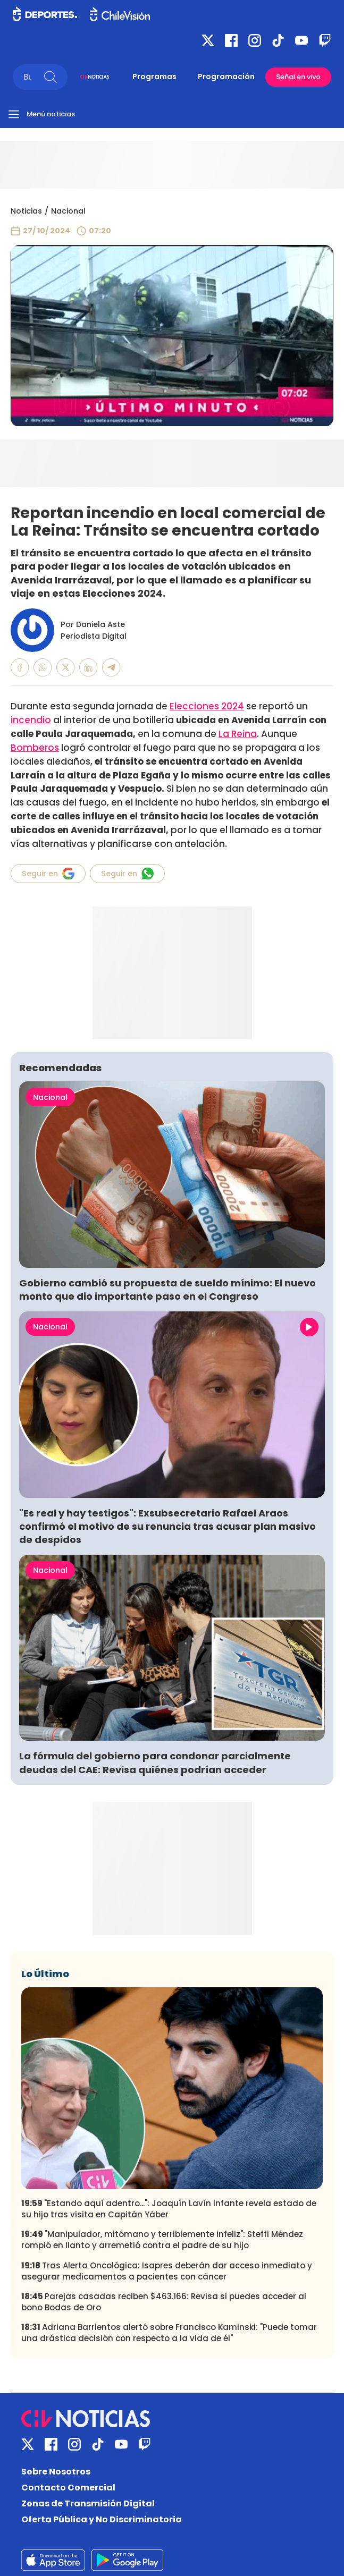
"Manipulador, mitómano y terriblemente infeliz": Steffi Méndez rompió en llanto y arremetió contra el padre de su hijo (162, 2239)
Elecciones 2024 (207, 706)
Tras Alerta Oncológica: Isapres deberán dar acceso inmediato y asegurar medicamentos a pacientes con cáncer (166, 2271)
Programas (154, 76)
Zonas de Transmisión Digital (88, 2503)
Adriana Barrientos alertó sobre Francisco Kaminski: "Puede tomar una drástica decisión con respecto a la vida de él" (169, 2332)
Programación (226, 76)
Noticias (26, 211)
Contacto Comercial (68, 2487)
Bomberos (35, 747)
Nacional (68, 211)
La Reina (238, 733)
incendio (31, 720)
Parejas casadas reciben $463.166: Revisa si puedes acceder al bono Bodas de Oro (163, 2302)
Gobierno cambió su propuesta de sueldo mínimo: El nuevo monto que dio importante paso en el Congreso (167, 1289)
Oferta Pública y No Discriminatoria (101, 2519)
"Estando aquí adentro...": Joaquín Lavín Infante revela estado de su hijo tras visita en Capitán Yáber (168, 2209)
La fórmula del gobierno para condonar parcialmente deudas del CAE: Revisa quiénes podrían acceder (155, 1762)
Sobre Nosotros (55, 2471)
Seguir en (48, 873)
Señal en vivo (298, 77)
